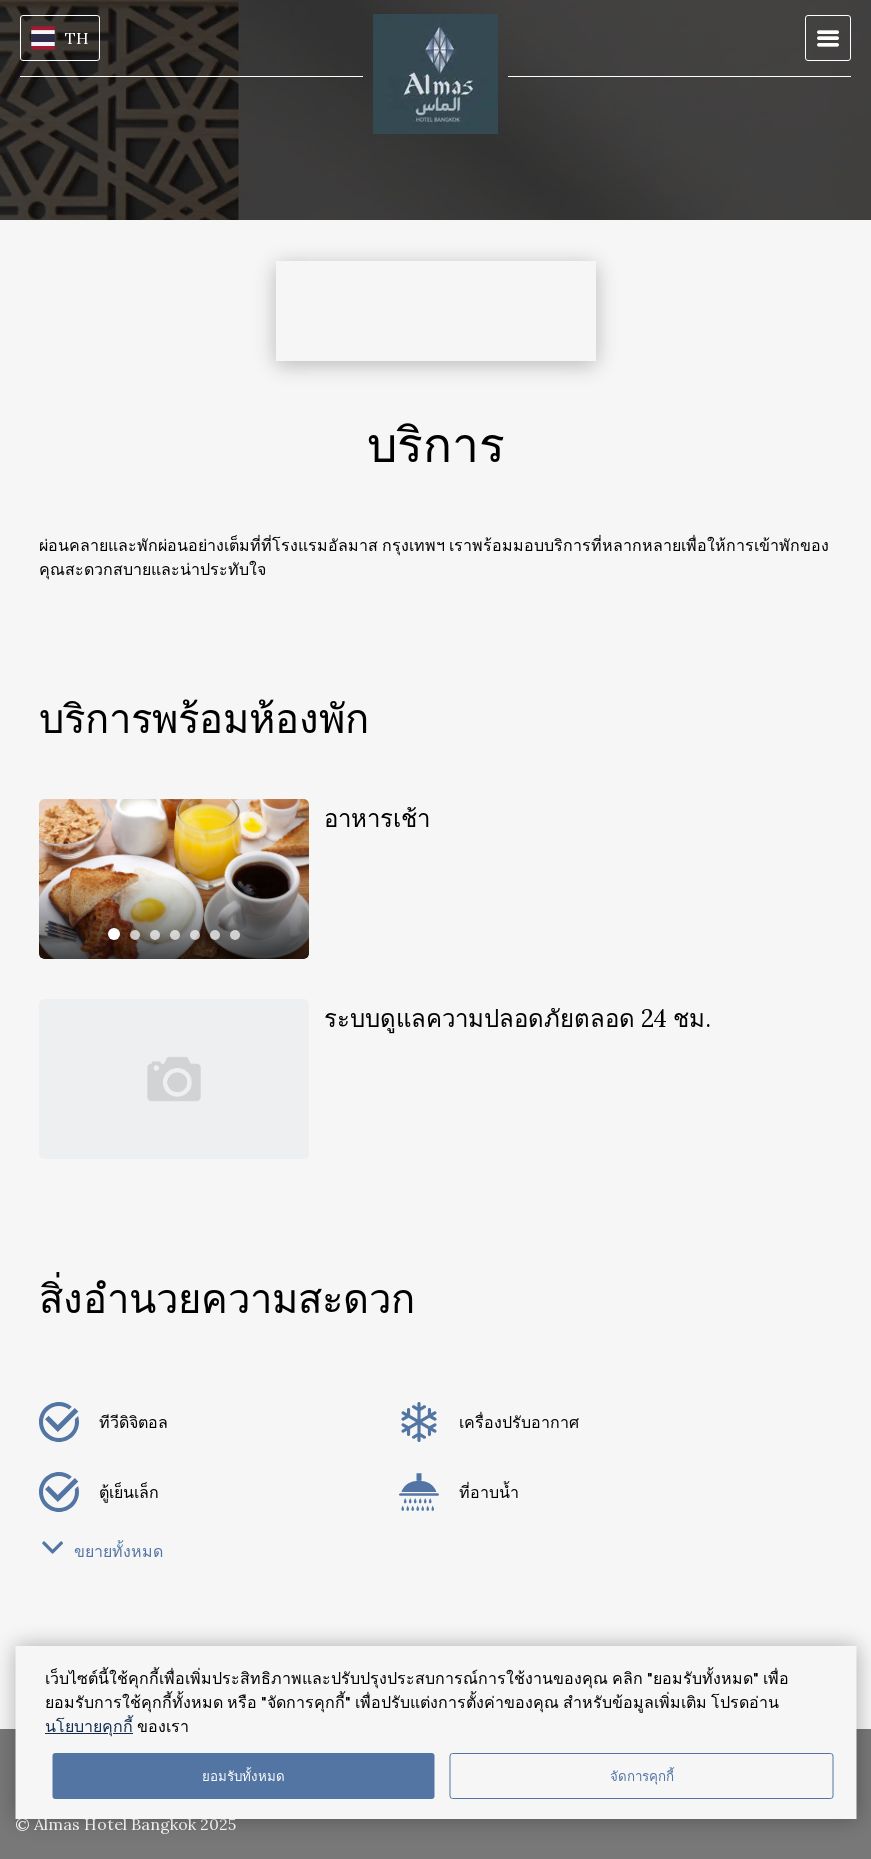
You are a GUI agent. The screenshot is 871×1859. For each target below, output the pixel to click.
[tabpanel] (174, 879)
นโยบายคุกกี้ (89, 1726)
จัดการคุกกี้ (642, 1776)
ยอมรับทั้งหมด (243, 1776)
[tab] (114, 934)
